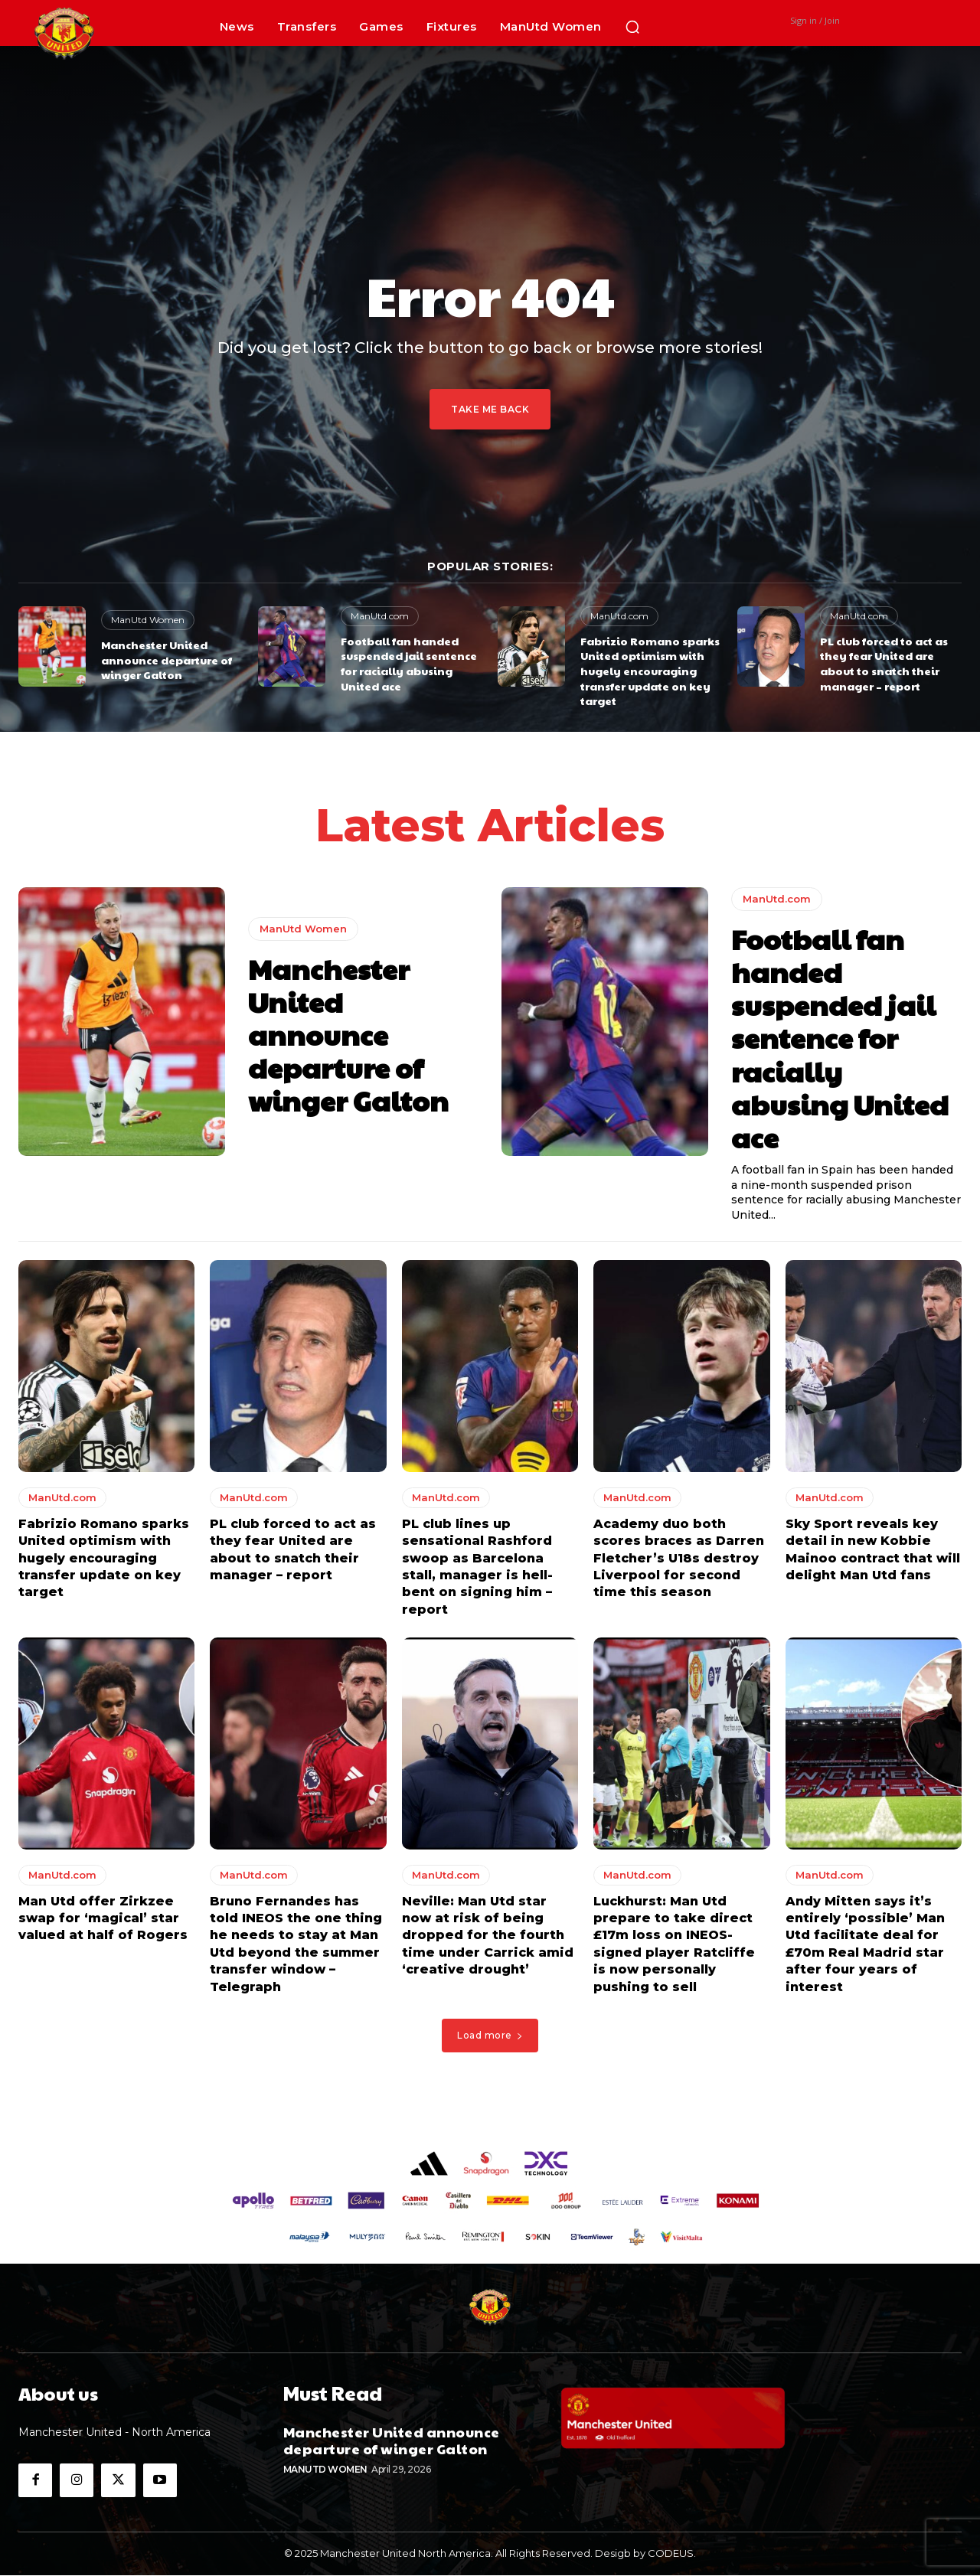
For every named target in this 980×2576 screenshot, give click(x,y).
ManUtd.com (380, 616)
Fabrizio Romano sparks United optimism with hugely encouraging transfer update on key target (650, 670)
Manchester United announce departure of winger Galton (166, 659)
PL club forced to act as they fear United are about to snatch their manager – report (884, 663)
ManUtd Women (148, 619)
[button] (632, 26)
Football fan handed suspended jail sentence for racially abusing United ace (409, 663)
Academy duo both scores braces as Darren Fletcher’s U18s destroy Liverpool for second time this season (678, 1559)
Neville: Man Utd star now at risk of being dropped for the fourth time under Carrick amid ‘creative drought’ (487, 1936)
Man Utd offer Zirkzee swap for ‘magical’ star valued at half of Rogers (103, 1919)
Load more (490, 2036)
